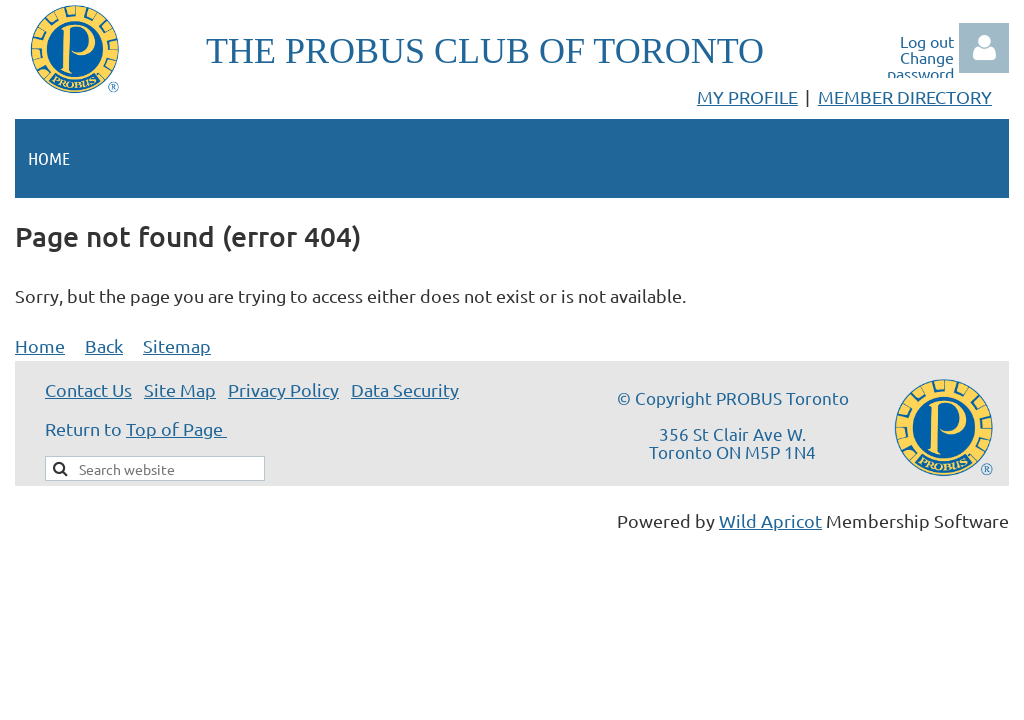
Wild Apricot (770, 520)
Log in (984, 48)
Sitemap (177, 345)
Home (40, 345)
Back (104, 345)
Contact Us (88, 389)
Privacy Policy (283, 389)
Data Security (405, 389)
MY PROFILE (747, 96)
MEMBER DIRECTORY (905, 96)
